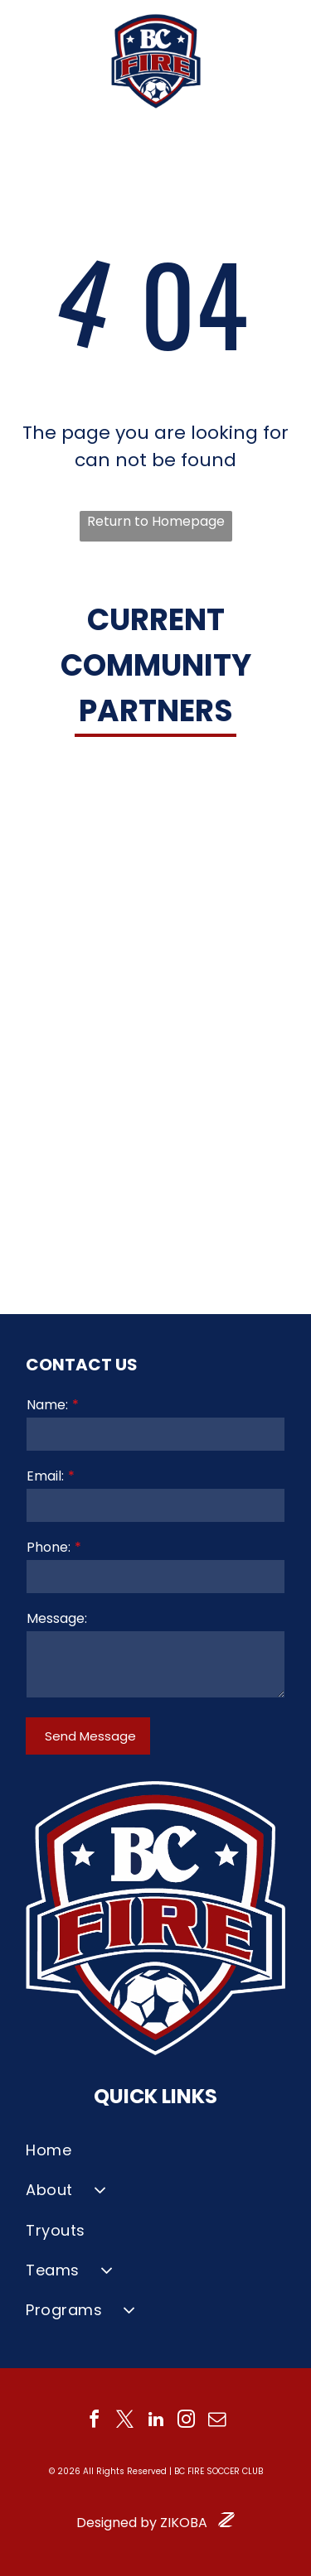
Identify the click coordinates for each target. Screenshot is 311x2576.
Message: (57, 1618)
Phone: (48, 1547)
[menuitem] (155, 2150)
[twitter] (125, 2421)
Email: (45, 1475)
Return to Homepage (156, 521)
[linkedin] (156, 2421)
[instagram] (186, 2421)
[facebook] (94, 2421)
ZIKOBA (183, 2522)
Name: (47, 1404)
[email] (217, 2421)
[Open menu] (279, 61)
